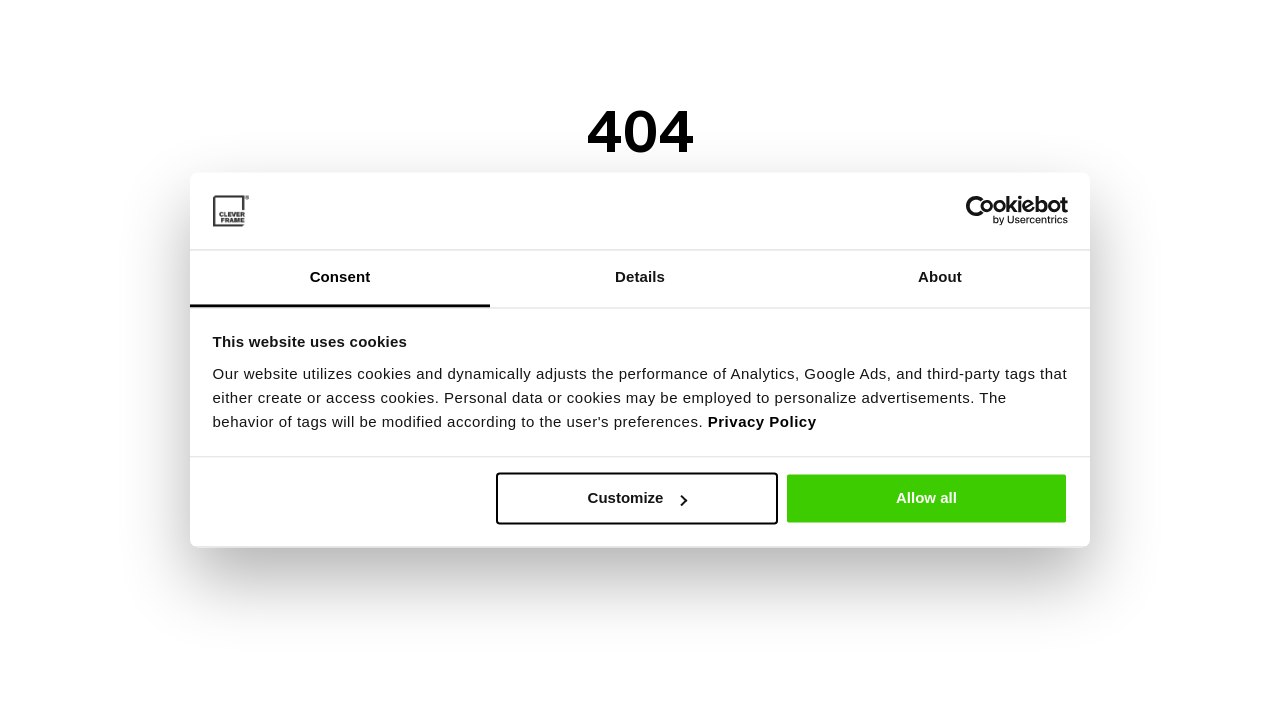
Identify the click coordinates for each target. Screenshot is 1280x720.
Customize (638, 498)
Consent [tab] (340, 276)
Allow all (926, 498)
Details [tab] (640, 276)
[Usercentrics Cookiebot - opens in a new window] (980, 211)
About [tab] (940, 276)
